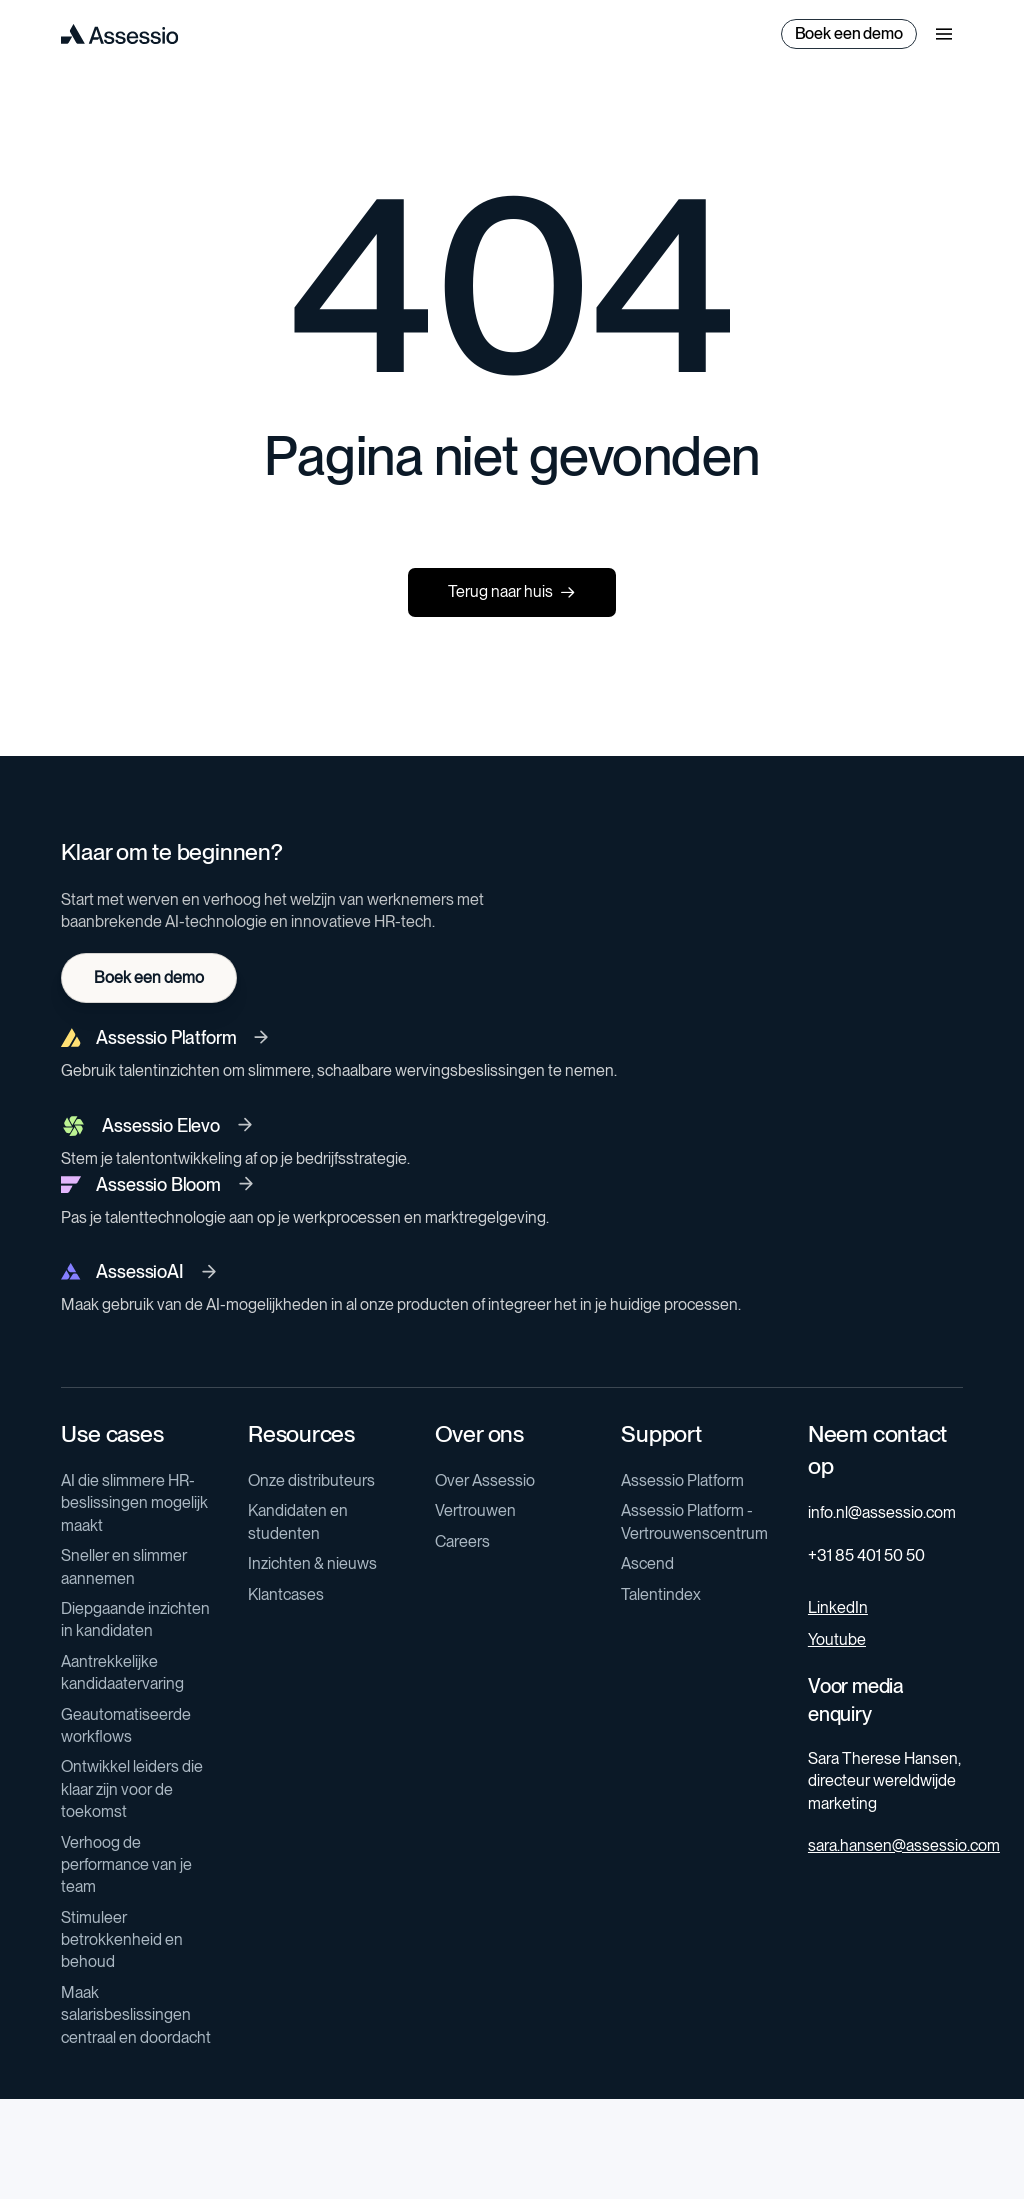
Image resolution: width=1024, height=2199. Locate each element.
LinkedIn (838, 1607)
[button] (944, 34)
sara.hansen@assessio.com (904, 1845)
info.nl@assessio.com (882, 1512)
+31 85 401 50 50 (866, 1555)
